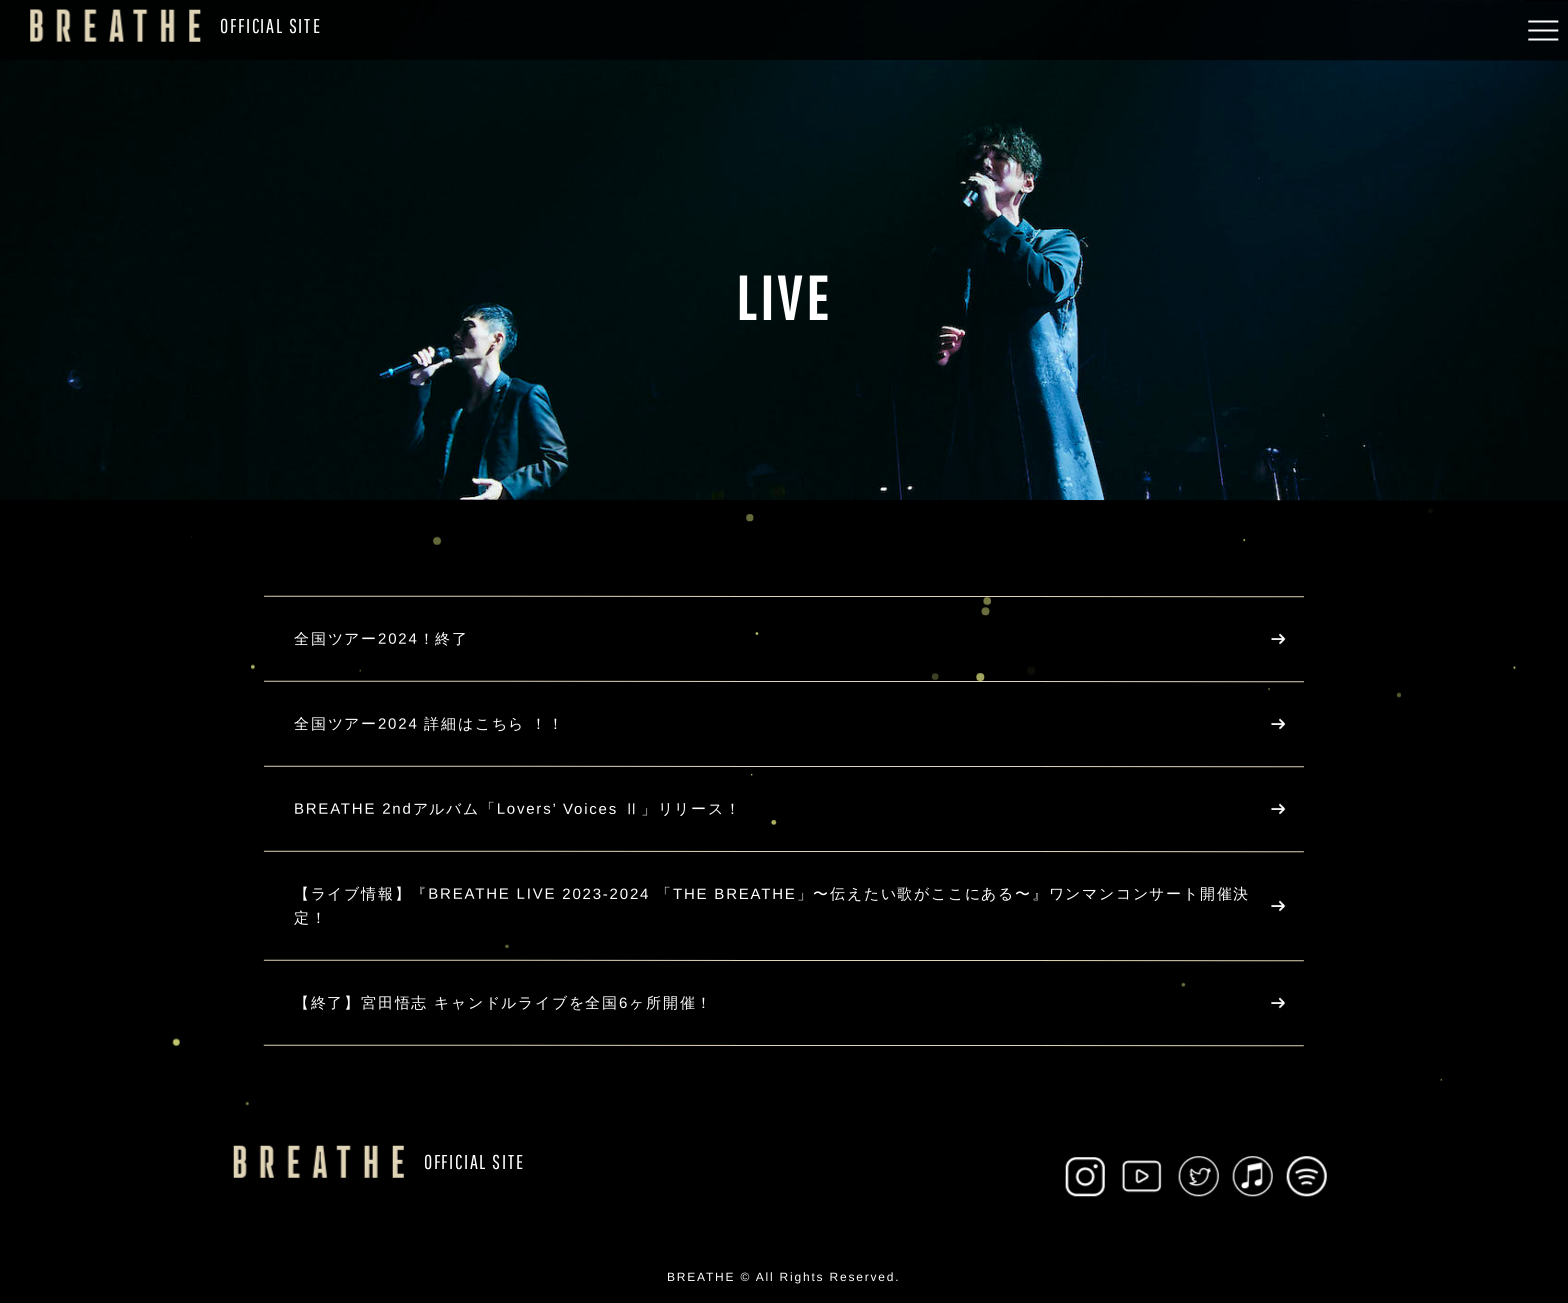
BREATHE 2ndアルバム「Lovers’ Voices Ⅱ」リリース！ (518, 808)
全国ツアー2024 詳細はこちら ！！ (429, 723)
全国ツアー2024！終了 (381, 638)
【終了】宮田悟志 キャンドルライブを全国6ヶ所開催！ (503, 1002)
